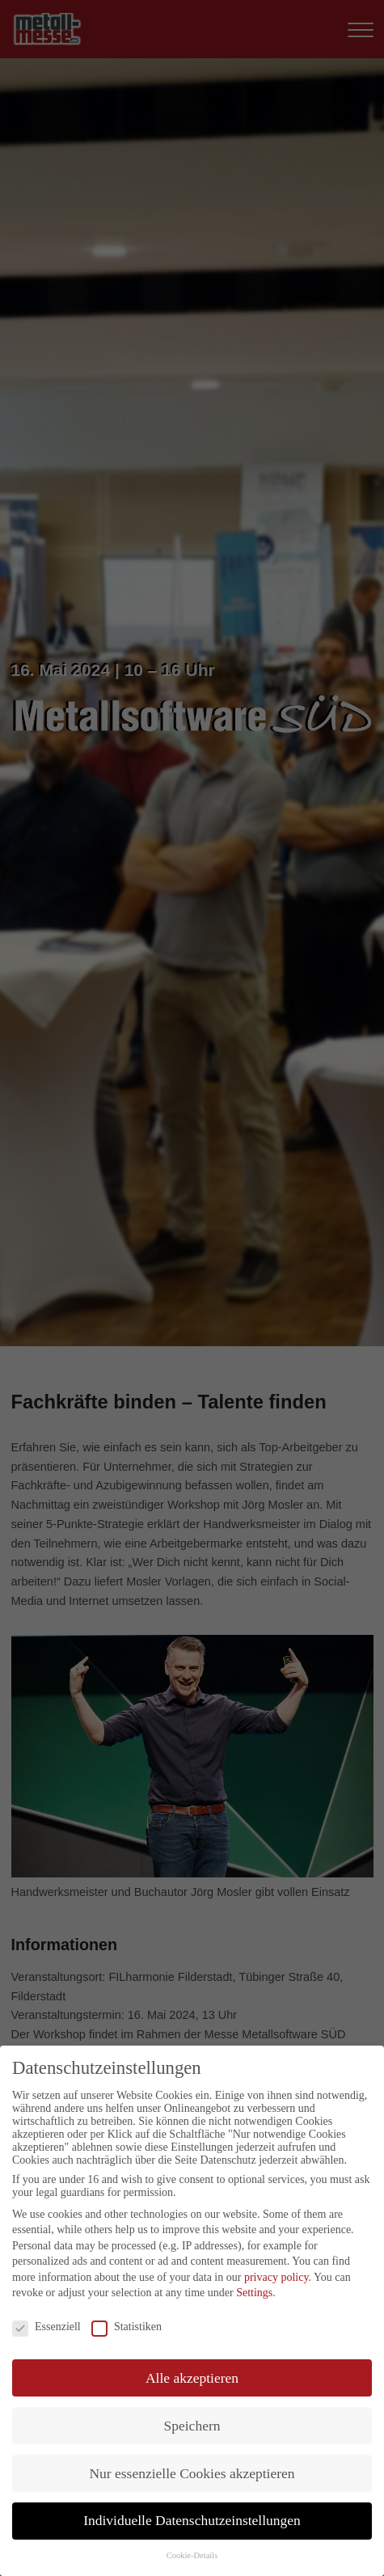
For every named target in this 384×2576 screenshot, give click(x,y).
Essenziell (46, 2327)
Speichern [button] (192, 2426)
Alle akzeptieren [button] (192, 2378)
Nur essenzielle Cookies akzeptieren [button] (191, 2473)
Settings (254, 2293)
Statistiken (126, 2327)
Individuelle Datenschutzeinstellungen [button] (192, 2520)
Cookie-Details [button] (192, 2555)
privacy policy (276, 2277)
